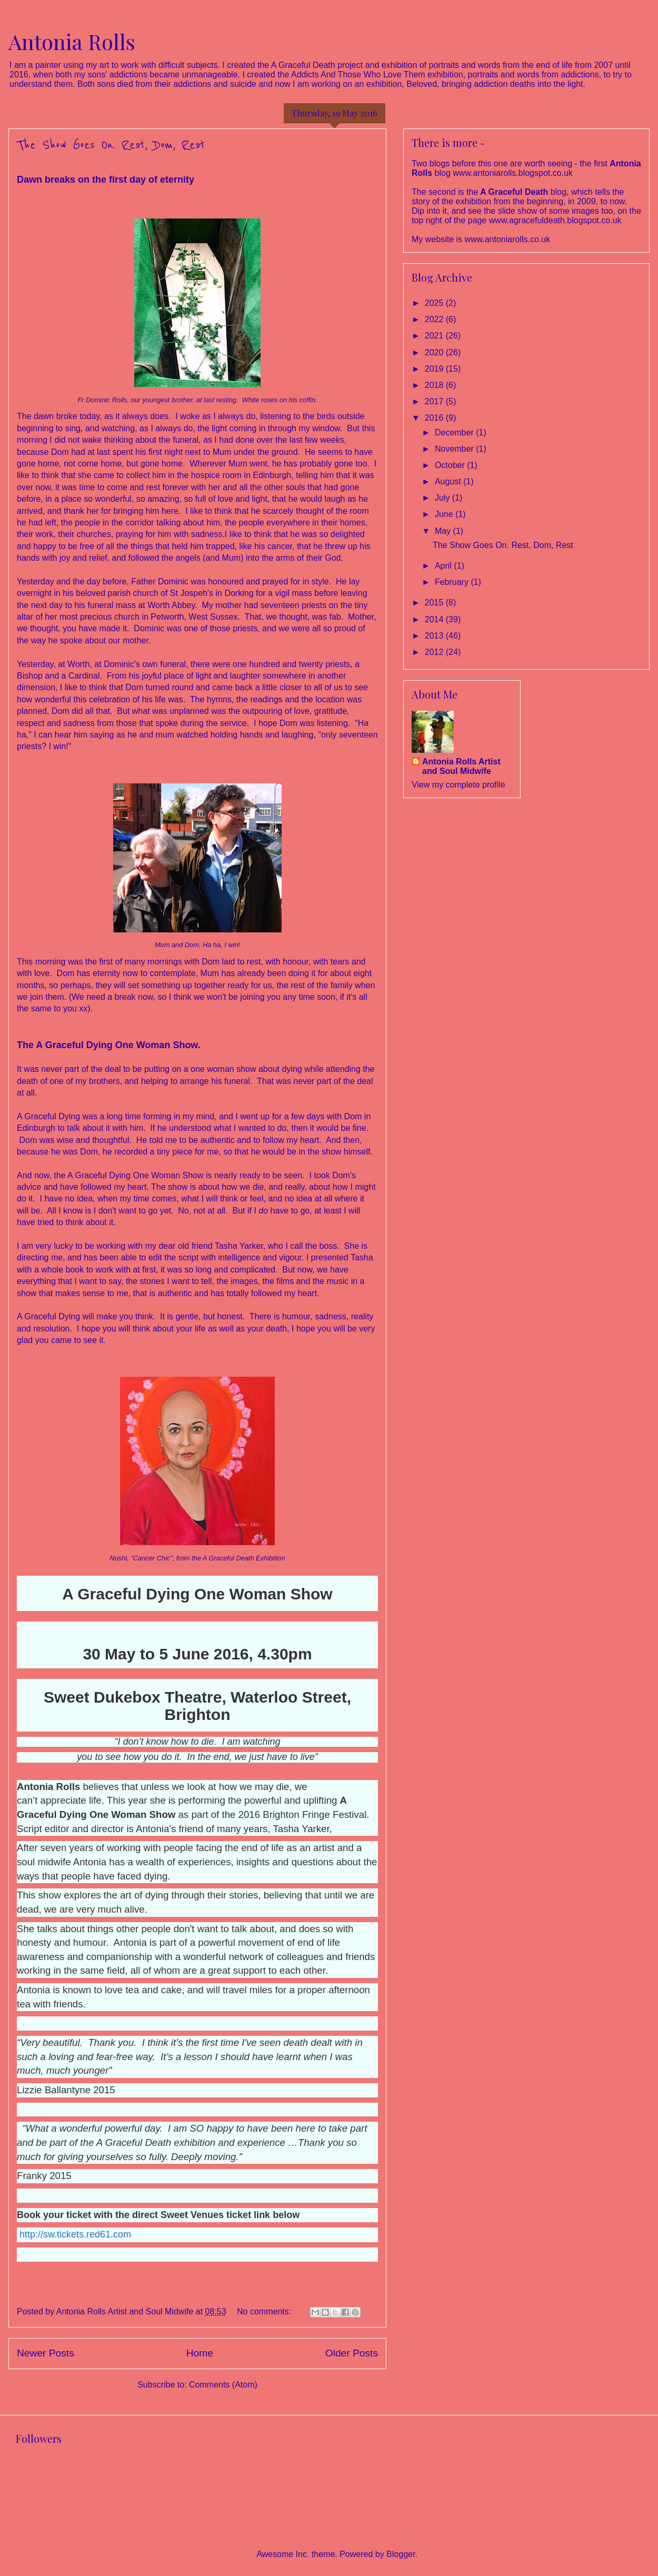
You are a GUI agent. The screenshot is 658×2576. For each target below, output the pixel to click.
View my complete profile (458, 784)
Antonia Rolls (71, 41)
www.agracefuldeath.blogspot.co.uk (555, 220)
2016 (435, 417)
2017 (435, 401)
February (453, 582)
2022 (435, 319)
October (451, 465)
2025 (435, 303)
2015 (435, 602)
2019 (435, 368)
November (455, 448)
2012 (435, 652)
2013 (435, 635)
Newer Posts (45, 2353)
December (455, 432)
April (444, 565)
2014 (435, 619)
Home (199, 2353)
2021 (435, 335)
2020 (435, 352)
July (443, 497)
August (449, 481)
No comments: (265, 2311)
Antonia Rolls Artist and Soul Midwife (461, 766)
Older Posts (351, 2353)
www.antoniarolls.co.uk (507, 239)
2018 (435, 385)
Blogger (400, 2554)
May (444, 530)
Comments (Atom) (223, 2384)
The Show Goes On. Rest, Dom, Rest (111, 145)
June (445, 514)
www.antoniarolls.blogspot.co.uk (513, 172)
